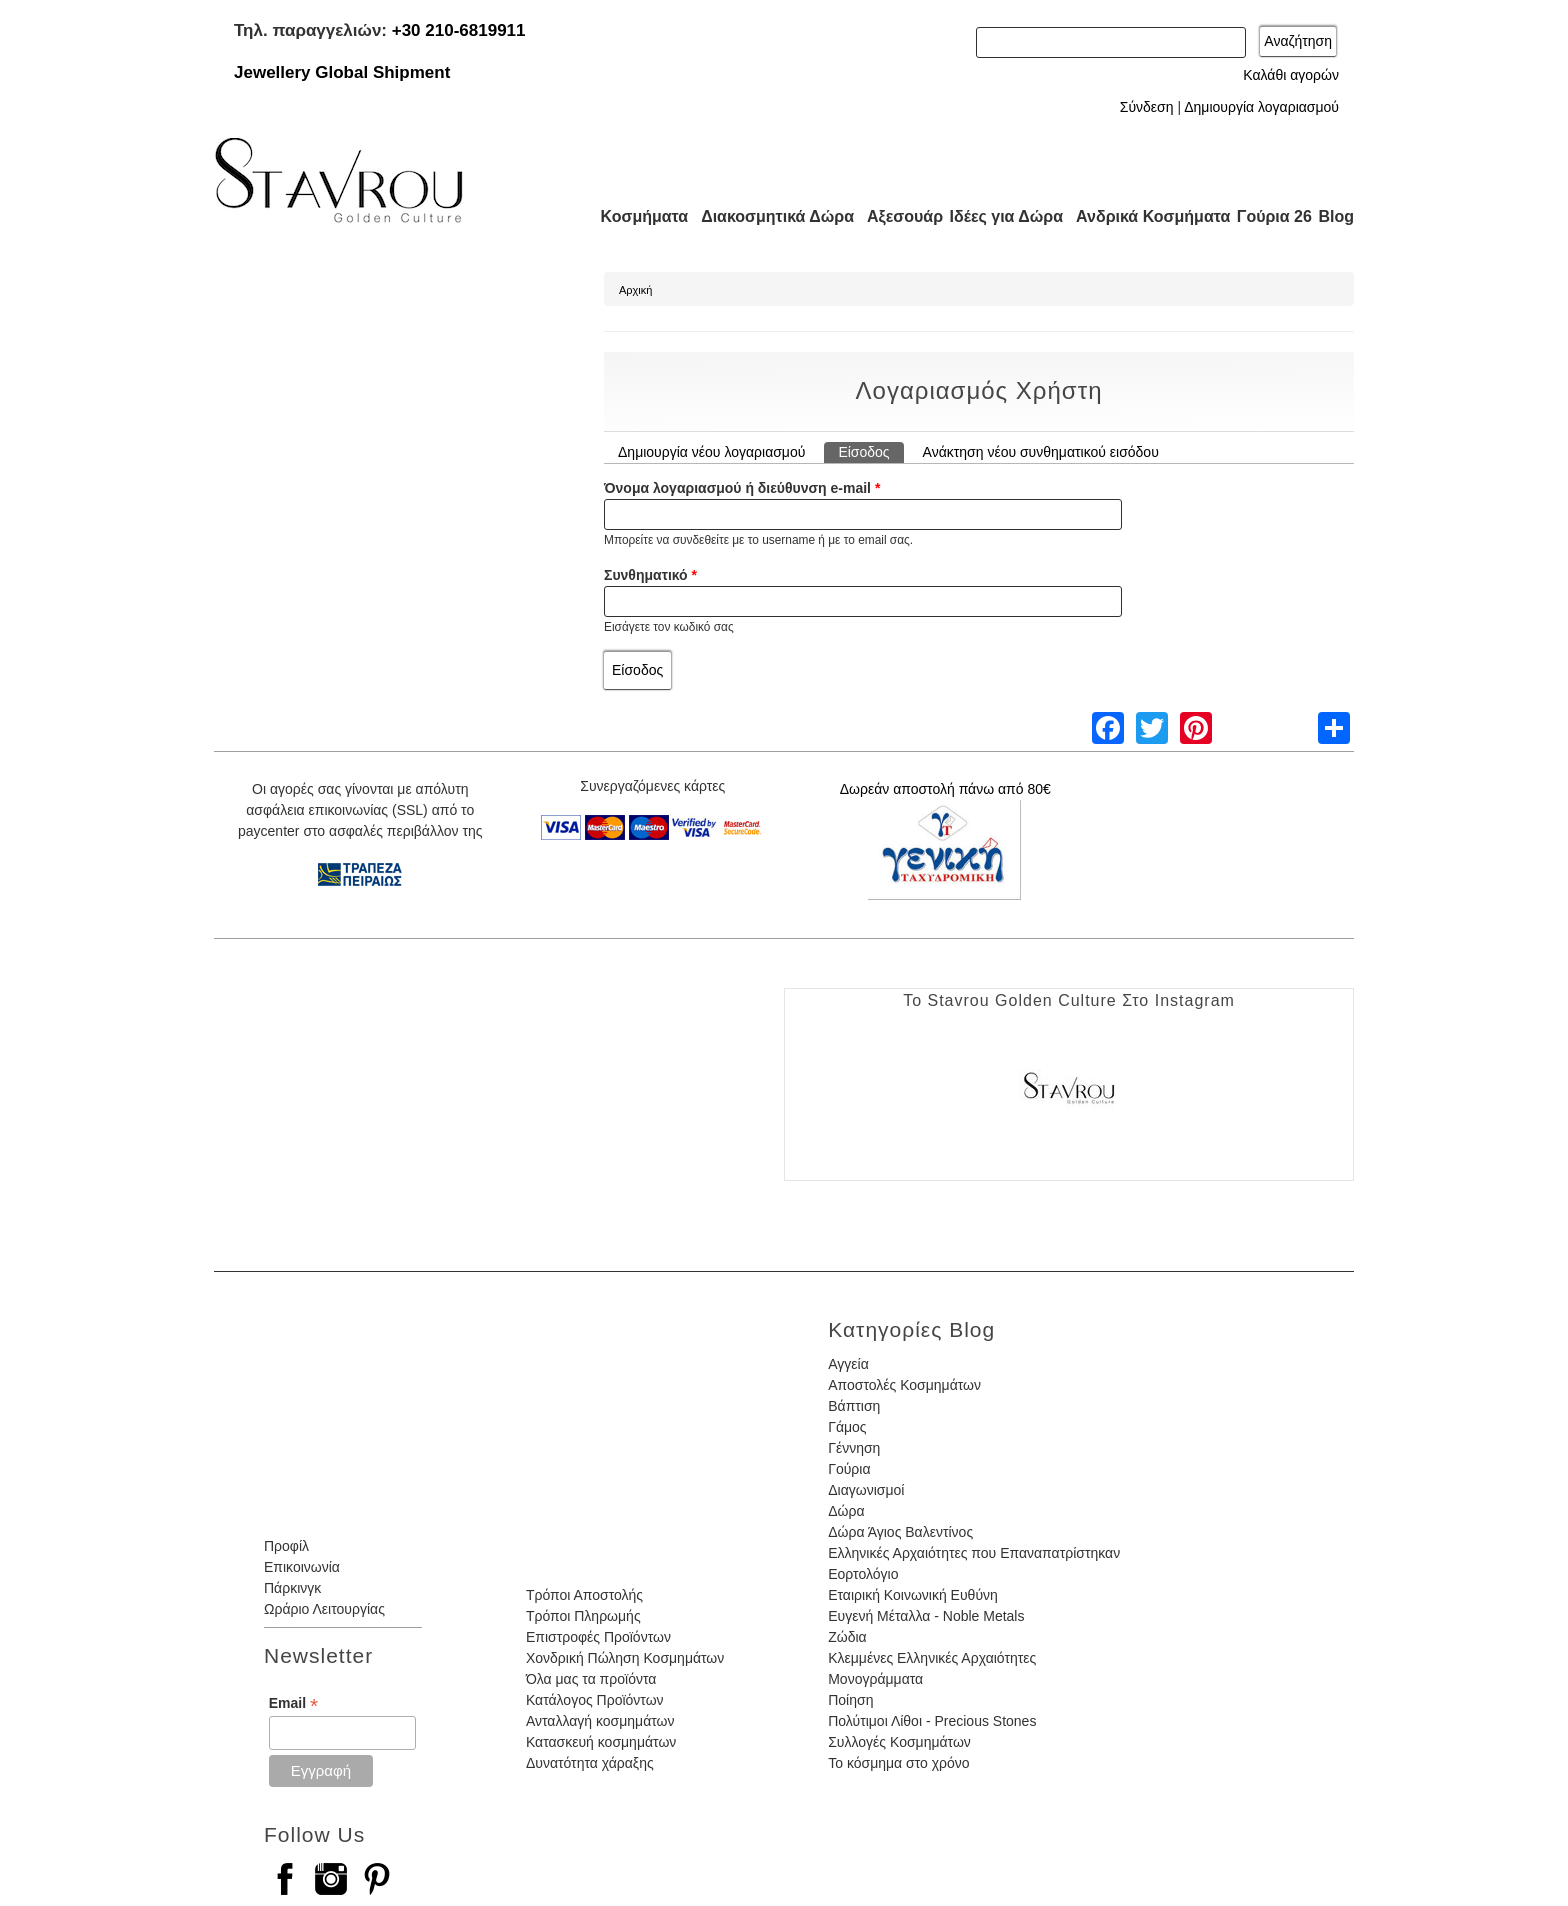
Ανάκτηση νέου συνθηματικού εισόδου (1041, 452)
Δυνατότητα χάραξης (590, 1763)
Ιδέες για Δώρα (1000, 216)
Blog (1336, 216)
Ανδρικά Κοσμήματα (1144, 216)
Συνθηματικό (650, 575)
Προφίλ (286, 1546)
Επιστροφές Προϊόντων (598, 1637)
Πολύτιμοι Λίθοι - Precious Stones (932, 1721)
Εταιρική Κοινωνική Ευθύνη (913, 1595)
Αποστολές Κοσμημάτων (904, 1385)
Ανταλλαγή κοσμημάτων (600, 1721)
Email (293, 1703)
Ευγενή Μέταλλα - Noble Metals (926, 1616)
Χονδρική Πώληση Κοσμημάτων (625, 1658)
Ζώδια (847, 1637)
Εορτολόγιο (863, 1574)
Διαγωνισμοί (866, 1490)
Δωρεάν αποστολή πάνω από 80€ (945, 789)
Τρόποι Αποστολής (584, 1595)
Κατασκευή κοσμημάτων (601, 1742)
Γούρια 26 (1269, 216)
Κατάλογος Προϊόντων (595, 1700)
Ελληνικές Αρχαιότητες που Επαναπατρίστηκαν (974, 1553)
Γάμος (847, 1427)
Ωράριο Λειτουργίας (324, 1609)
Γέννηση (854, 1448)
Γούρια (849, 1469)
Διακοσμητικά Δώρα (768, 216)
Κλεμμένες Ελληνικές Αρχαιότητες (932, 1658)
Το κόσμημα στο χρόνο (898, 1763)
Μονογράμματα (875, 1679)
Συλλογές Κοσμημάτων (899, 1742)
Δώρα (846, 1511)
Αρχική (635, 290)
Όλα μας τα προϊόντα (591, 1679)
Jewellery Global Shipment (342, 72)
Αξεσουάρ (894, 216)
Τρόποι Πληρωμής (583, 1616)
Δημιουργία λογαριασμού (1261, 107)
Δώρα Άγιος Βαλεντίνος (900, 1532)
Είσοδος (870, 451)
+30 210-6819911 (459, 30)
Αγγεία (848, 1364)
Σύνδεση (1147, 107)
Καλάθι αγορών (1291, 75)
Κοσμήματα (638, 216)
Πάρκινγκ (292, 1588)
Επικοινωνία (302, 1567)
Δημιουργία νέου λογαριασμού (711, 452)
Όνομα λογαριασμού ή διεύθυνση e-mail (742, 488)
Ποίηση (850, 1700)
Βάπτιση (854, 1406)
